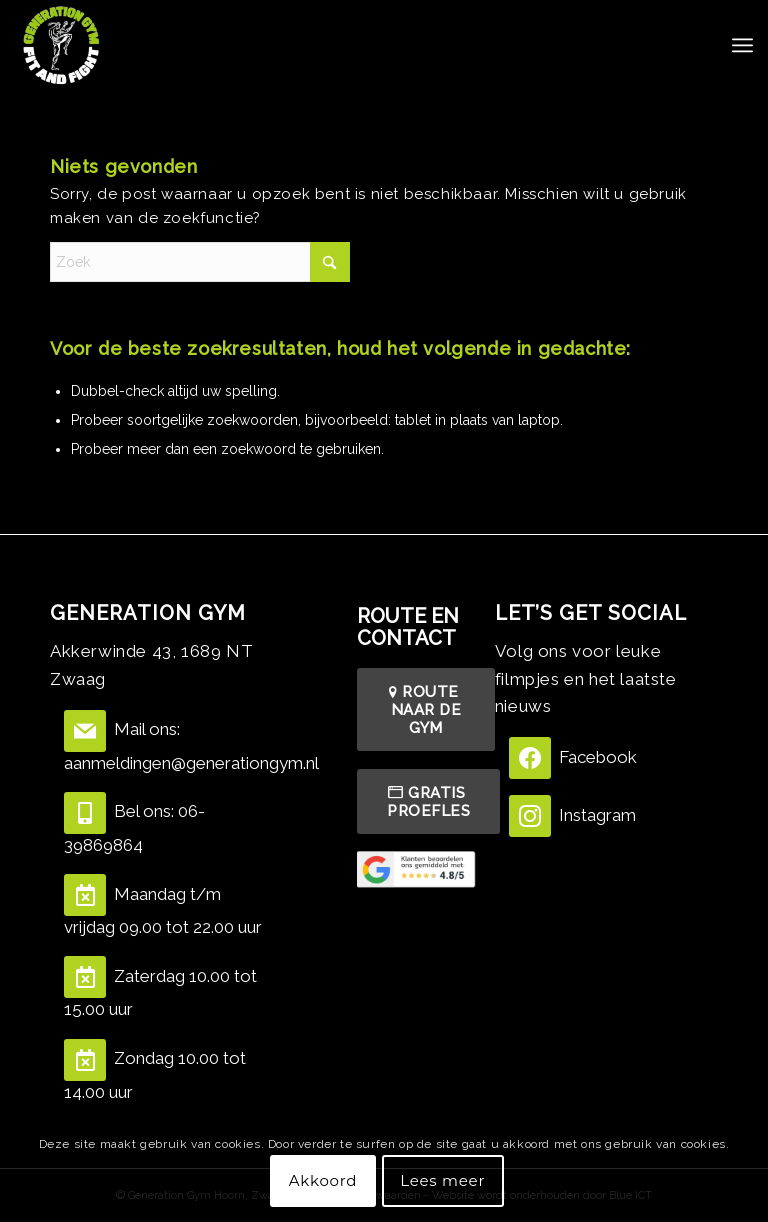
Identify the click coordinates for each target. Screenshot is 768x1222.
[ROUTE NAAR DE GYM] (425, 709)
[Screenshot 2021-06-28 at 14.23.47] (61, 45)
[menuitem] (742, 45)
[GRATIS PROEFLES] (428, 801)
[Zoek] (200, 262)
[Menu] (742, 45)
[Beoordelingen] (418, 869)
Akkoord (323, 1180)
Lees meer (442, 1180)
